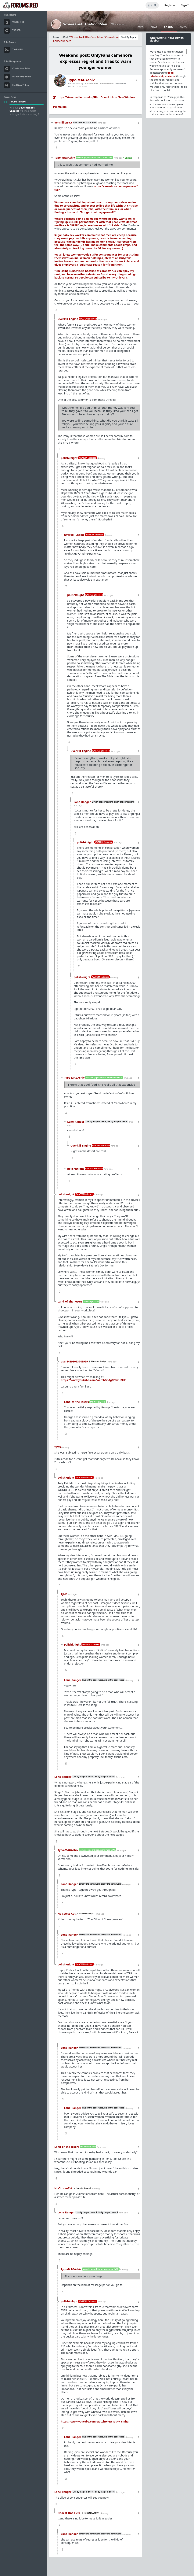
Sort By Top (128, 37)
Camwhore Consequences (100, 83)
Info (183, 27)
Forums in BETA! (17, 101)
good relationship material (162, 74)
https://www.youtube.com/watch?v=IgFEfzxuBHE (93, 1380)
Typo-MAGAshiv (81, 80)
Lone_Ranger (82, 802)
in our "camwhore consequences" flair (96, 187)
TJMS (57, 1447)
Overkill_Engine (68, 319)
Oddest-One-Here (69, 2513)
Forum (169, 27)
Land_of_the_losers (70, 1301)
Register (169, 5)
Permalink (120, 83)
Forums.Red (60, 37)
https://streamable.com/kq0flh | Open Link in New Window (94, 97)
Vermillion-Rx (63, 122)
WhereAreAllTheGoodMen (85, 24)
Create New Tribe (17, 69)
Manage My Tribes (17, 77)
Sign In (185, 5)
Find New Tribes (16, 85)
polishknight (69, 458)
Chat (153, 27)
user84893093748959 (74, 1361)
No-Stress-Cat (67, 1913)
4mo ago (102, 122)
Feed (140, 27)
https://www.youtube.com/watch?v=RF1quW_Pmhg (94, 2421)
